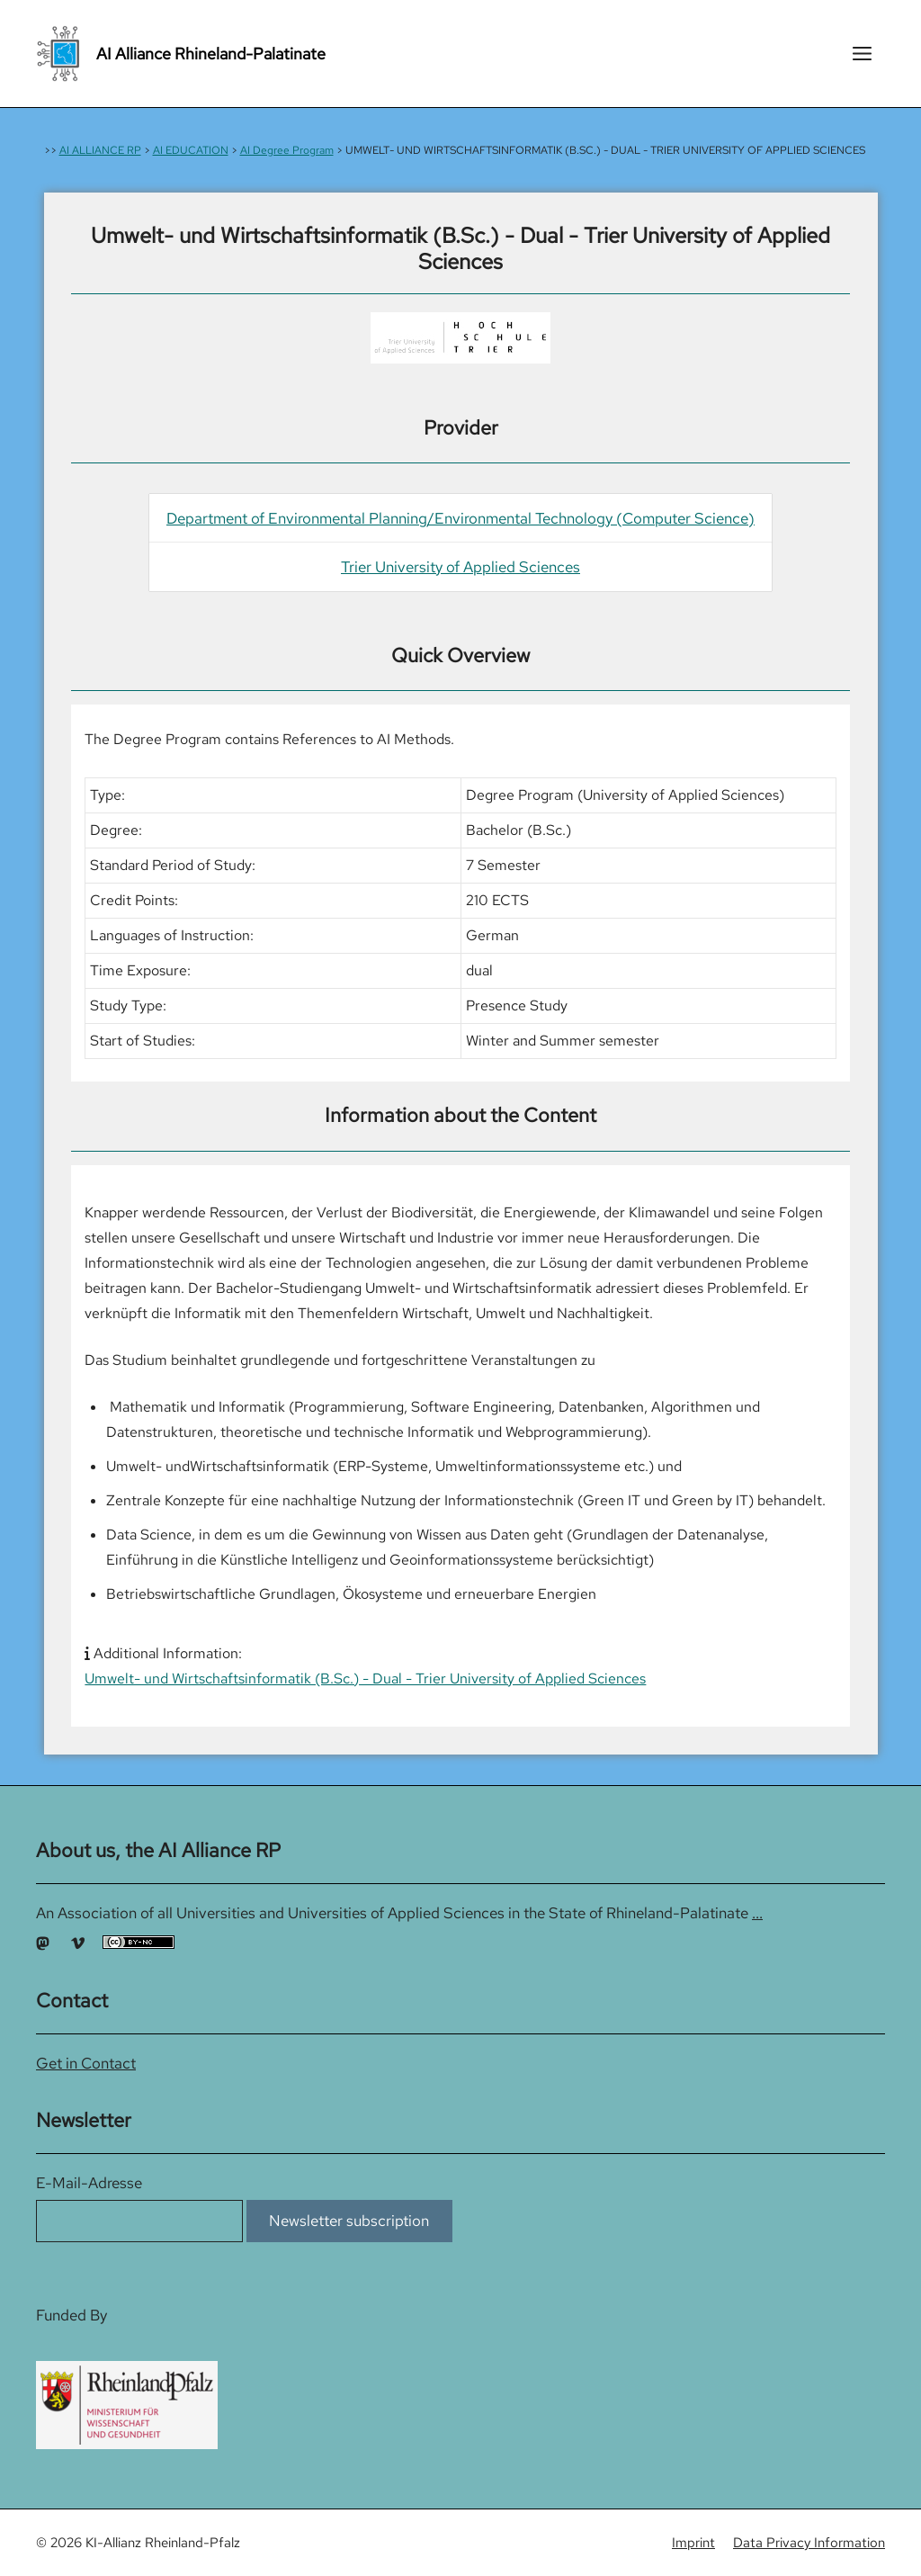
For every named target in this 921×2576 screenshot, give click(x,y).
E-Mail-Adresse (89, 2183)
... (757, 1913)
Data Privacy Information (809, 2543)
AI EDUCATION (190, 150)
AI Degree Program (287, 150)
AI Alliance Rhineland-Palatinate (211, 53)
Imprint (693, 2543)
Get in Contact (86, 2063)
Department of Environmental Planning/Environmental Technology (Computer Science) (460, 518)
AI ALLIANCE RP (100, 150)
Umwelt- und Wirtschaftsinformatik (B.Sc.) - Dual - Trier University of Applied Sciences (365, 1678)
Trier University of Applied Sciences (460, 567)
